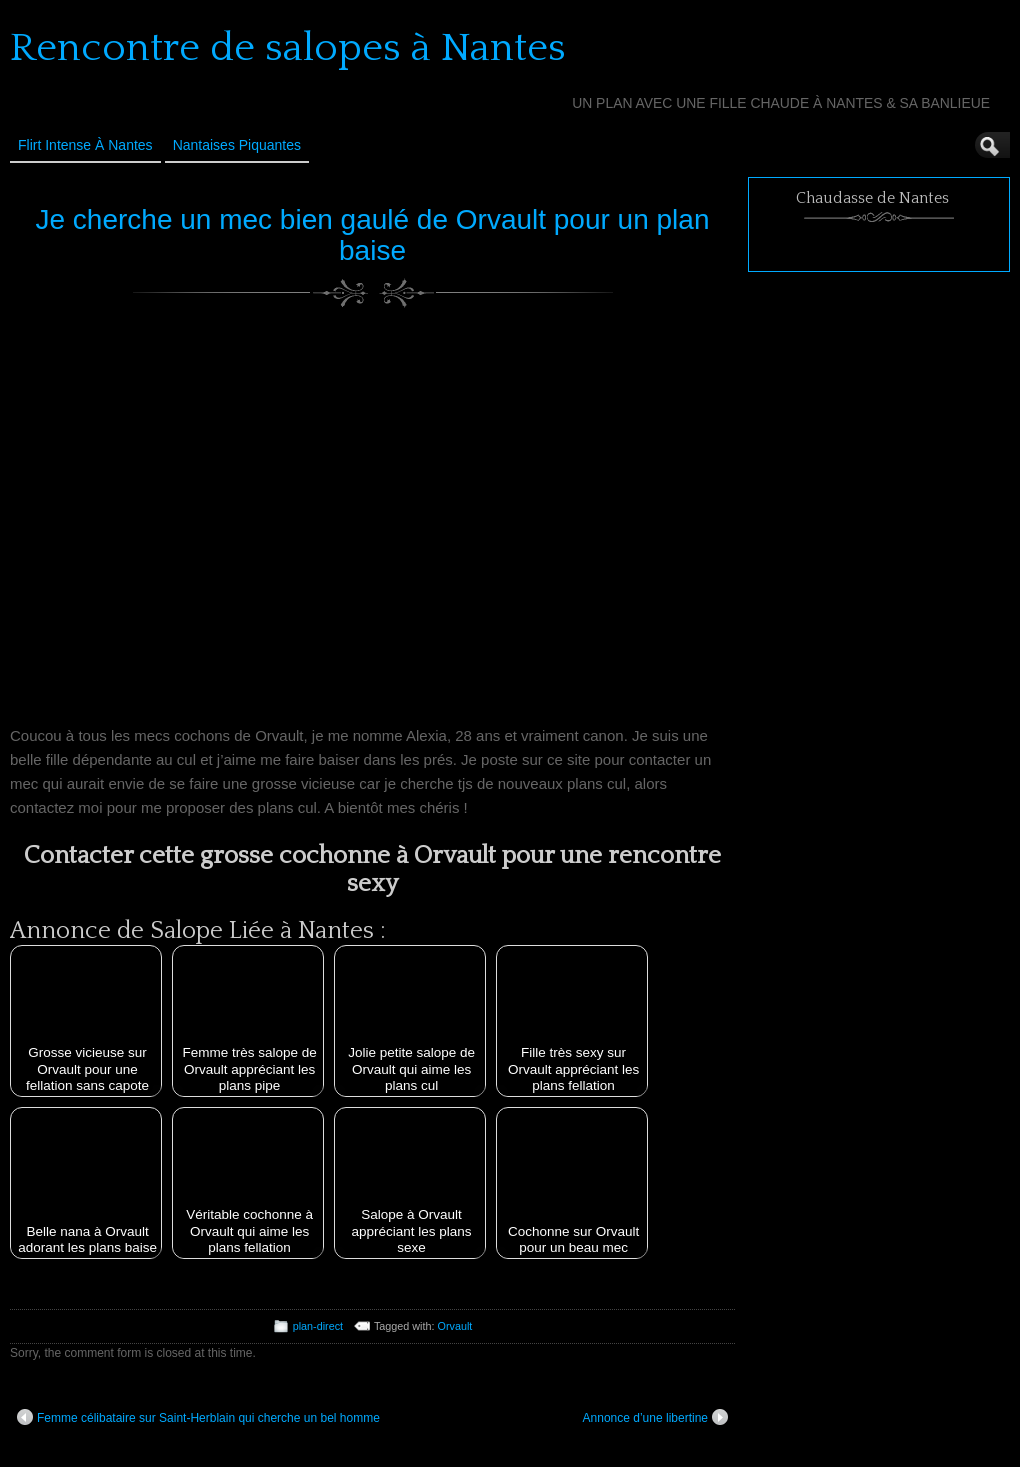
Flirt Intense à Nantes (85, 145)
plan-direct (318, 1326)
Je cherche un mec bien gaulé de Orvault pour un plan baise (373, 235)
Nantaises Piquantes (237, 145)
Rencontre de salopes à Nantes (288, 48)
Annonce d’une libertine (655, 1417)
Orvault (455, 1326)
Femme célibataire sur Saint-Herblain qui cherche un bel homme (198, 1417)
